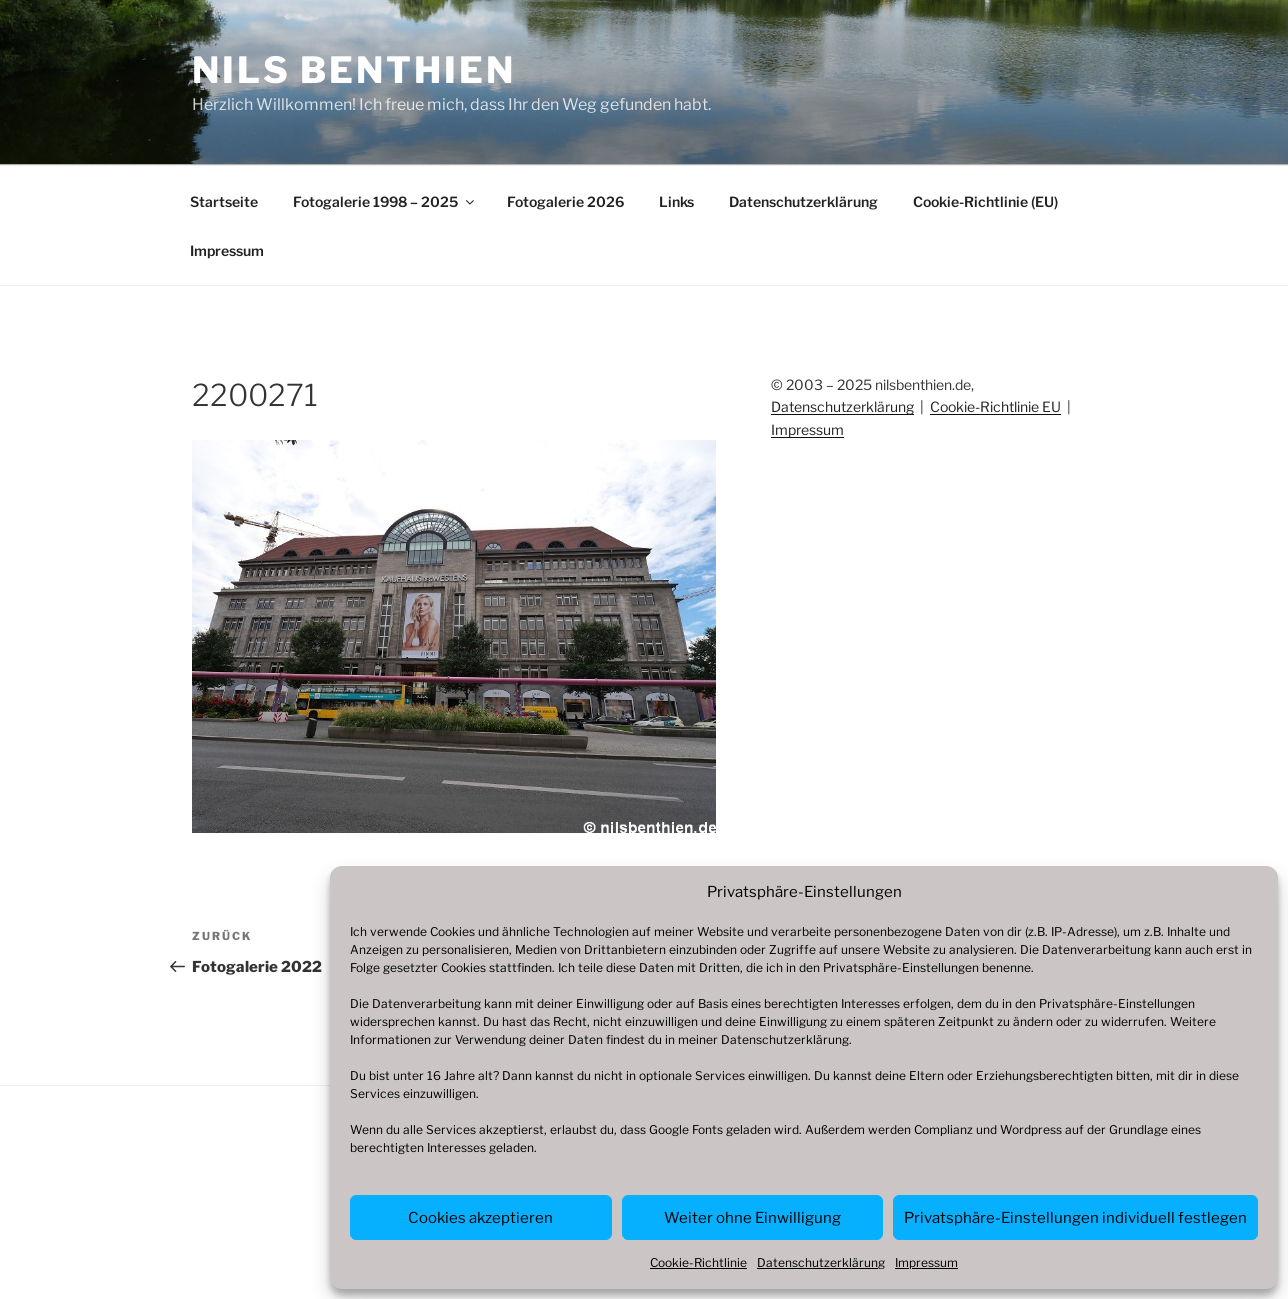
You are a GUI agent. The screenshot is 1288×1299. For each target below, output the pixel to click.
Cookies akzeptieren (480, 1218)
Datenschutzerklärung (785, 1039)
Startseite (224, 201)
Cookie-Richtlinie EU (995, 406)
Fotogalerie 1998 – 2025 (385, 201)
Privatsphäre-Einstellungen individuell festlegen (1075, 1218)
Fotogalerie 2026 (565, 201)
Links (676, 201)
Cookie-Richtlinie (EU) (985, 201)
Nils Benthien (353, 70)
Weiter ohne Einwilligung (752, 1218)
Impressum (926, 1262)
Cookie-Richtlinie (698, 1262)
